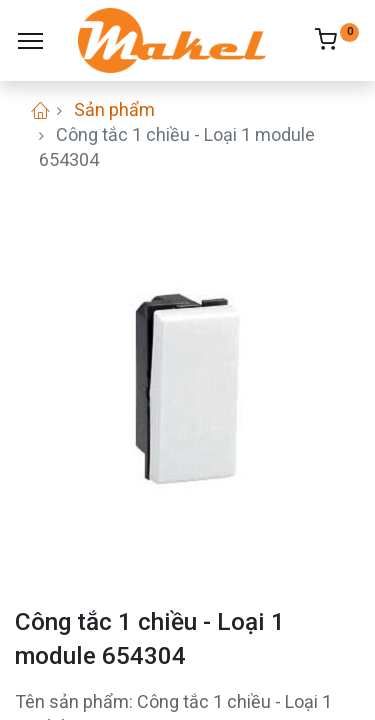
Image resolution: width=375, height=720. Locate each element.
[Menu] (30, 41)
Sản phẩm (114, 109)
